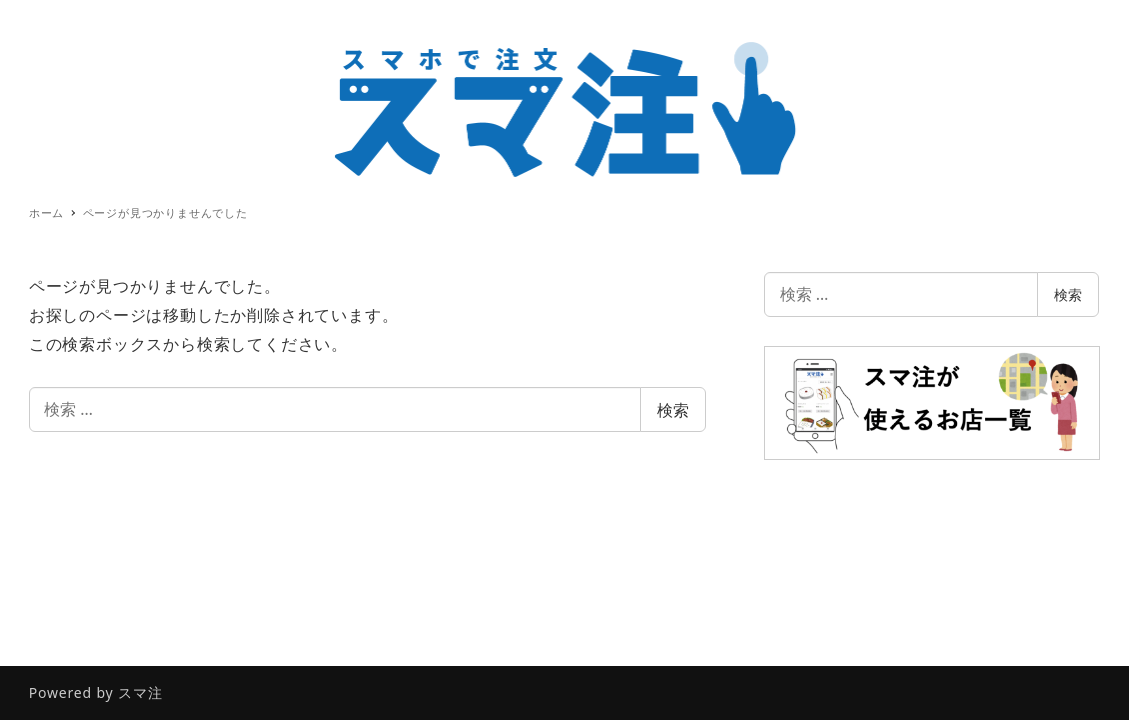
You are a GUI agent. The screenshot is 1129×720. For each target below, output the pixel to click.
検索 (673, 410)
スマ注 (140, 692)
